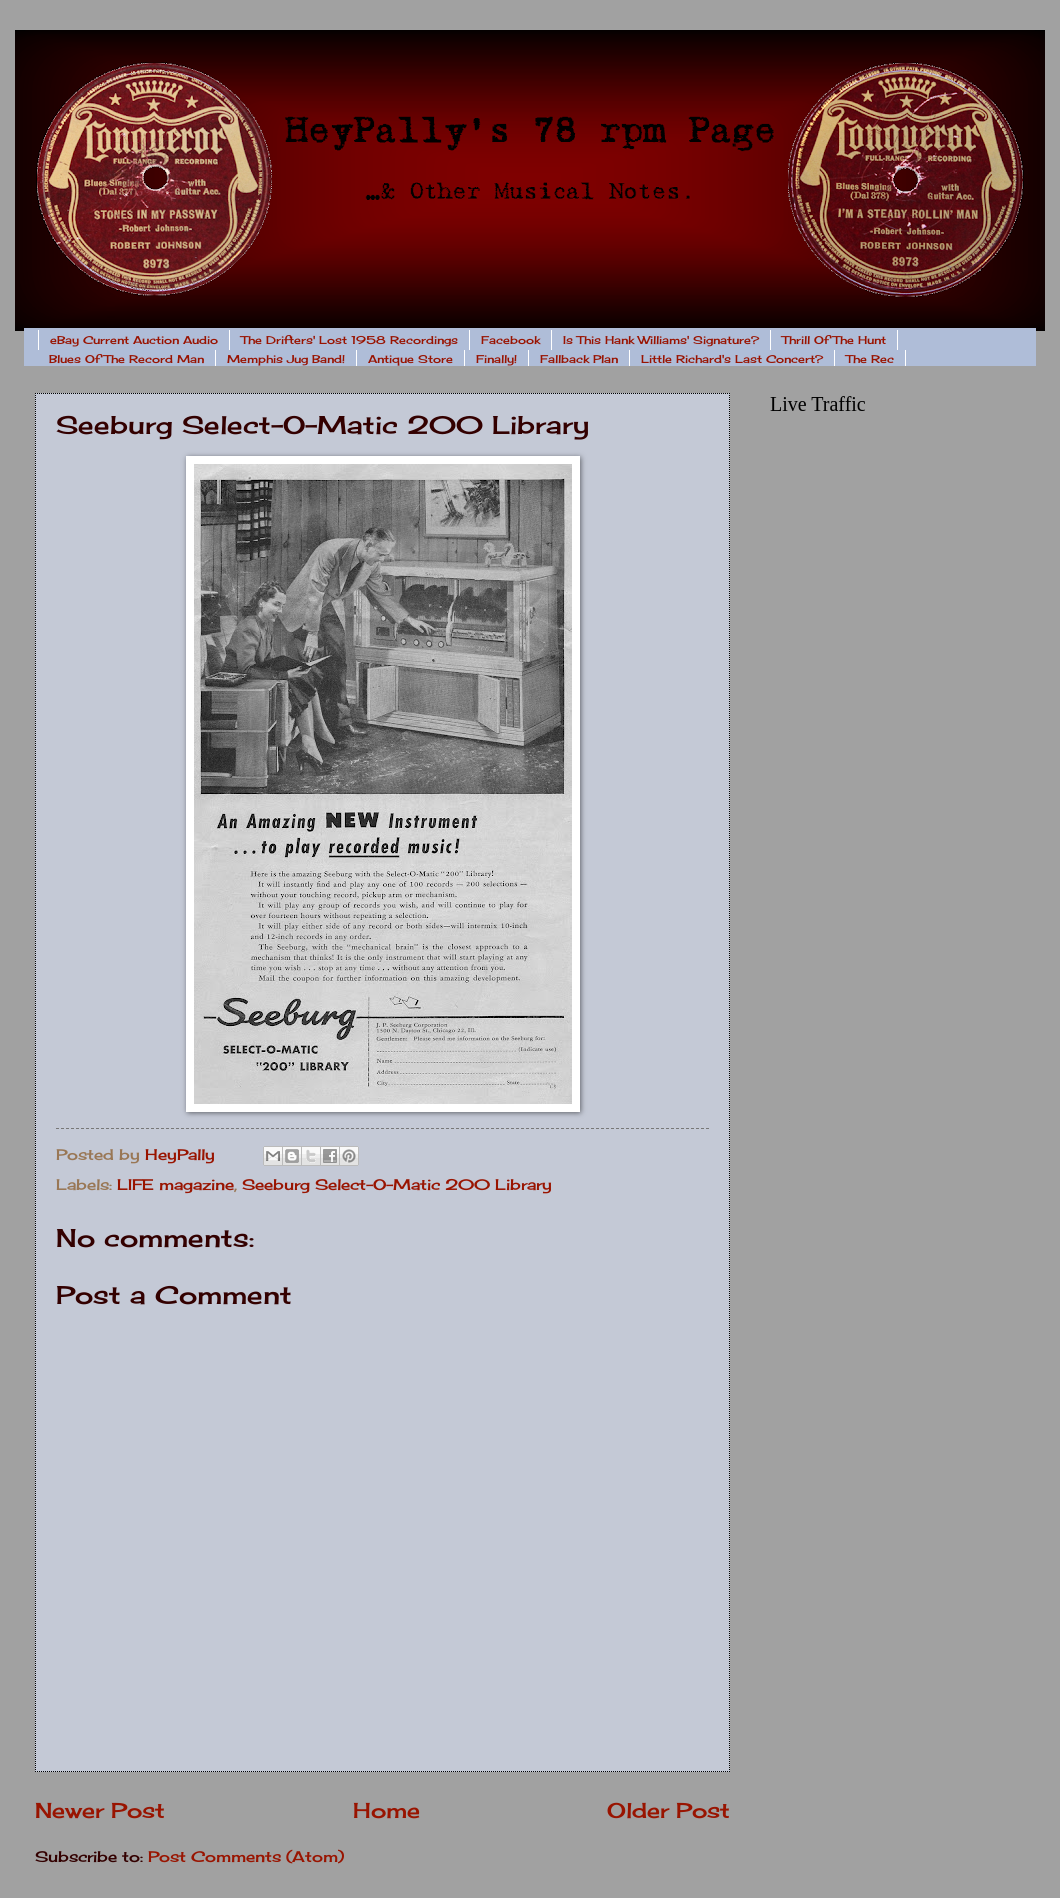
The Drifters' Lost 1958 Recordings (349, 340)
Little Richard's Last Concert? (732, 359)
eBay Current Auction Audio (134, 340)
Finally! (496, 359)
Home (386, 1810)
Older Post (668, 1810)
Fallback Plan (579, 359)
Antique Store (410, 359)
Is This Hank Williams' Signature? (661, 340)
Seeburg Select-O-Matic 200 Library (397, 1185)
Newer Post (100, 1810)
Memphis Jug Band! (286, 359)
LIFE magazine (175, 1185)
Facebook (510, 340)
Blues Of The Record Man (126, 359)
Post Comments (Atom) (246, 1857)
